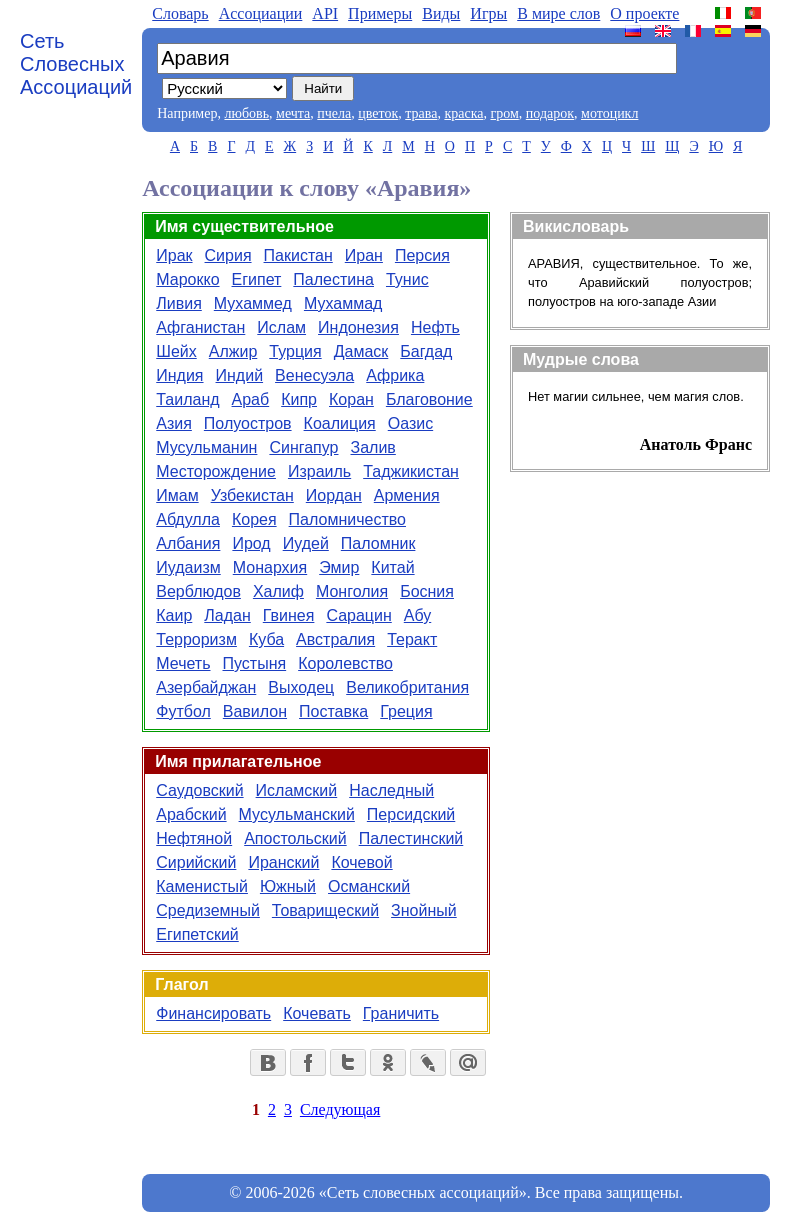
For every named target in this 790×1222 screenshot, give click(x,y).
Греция (406, 711)
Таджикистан (411, 471)
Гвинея (289, 615)
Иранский (283, 862)
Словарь (180, 13)
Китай (392, 567)
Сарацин (358, 615)
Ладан (227, 615)
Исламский (297, 790)
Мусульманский (297, 814)
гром (504, 113)
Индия (179, 375)
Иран (364, 255)
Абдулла (188, 519)
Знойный (424, 910)
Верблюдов (198, 591)
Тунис (407, 279)
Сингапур (303, 447)
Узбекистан (252, 495)
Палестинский (411, 838)
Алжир (233, 351)
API (325, 13)
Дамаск (361, 351)
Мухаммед (253, 303)
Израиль (319, 471)
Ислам (281, 327)
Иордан (334, 495)
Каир (174, 615)
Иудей (306, 543)
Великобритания (407, 687)
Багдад (426, 351)
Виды (441, 13)
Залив (373, 447)
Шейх (176, 351)
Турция (295, 351)
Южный (288, 886)
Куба (266, 639)
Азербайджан (206, 687)
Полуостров (248, 423)
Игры (488, 13)
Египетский (197, 934)
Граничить (401, 1013)
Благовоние (429, 399)
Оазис (410, 423)
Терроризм (196, 639)
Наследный (391, 790)
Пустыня (255, 663)
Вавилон (255, 711)
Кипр (299, 399)
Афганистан (200, 327)
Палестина (333, 279)
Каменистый (202, 886)
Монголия (352, 591)
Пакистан (298, 255)
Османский (369, 886)
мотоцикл (609, 113)
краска (463, 113)
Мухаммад (343, 303)
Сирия (228, 255)
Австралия (335, 639)
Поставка (333, 711)
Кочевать (317, 1013)
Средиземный (208, 910)
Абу (417, 615)
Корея (254, 519)
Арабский (191, 814)
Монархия (270, 567)
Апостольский (295, 838)
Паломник (378, 543)
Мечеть (183, 663)
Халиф (278, 591)
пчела (334, 113)
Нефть (435, 327)
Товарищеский (325, 910)
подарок (550, 113)
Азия (174, 423)
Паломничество (347, 519)
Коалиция (340, 423)
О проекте (644, 13)
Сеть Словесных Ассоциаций (76, 64)
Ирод (251, 543)
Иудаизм (188, 567)
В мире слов (558, 13)
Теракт (412, 639)
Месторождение (216, 471)
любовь (246, 113)
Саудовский (199, 790)
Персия (422, 255)
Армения (407, 495)
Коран (351, 399)
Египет (257, 279)
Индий (240, 375)
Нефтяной (194, 838)
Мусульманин (206, 447)
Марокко (187, 279)
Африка (395, 375)
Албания (188, 543)
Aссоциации (261, 13)
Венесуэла (314, 375)
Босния (427, 591)
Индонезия (358, 327)
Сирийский (196, 862)
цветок (378, 113)
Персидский (411, 814)
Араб (251, 399)
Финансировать (213, 1013)
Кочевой (361, 862)
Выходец (301, 687)
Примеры (380, 13)
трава (421, 113)
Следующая (340, 1109)
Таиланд (187, 399)
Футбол (183, 711)
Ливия (179, 303)
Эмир (339, 567)
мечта (293, 113)
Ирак (174, 255)
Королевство (345, 663)
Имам (177, 495)
